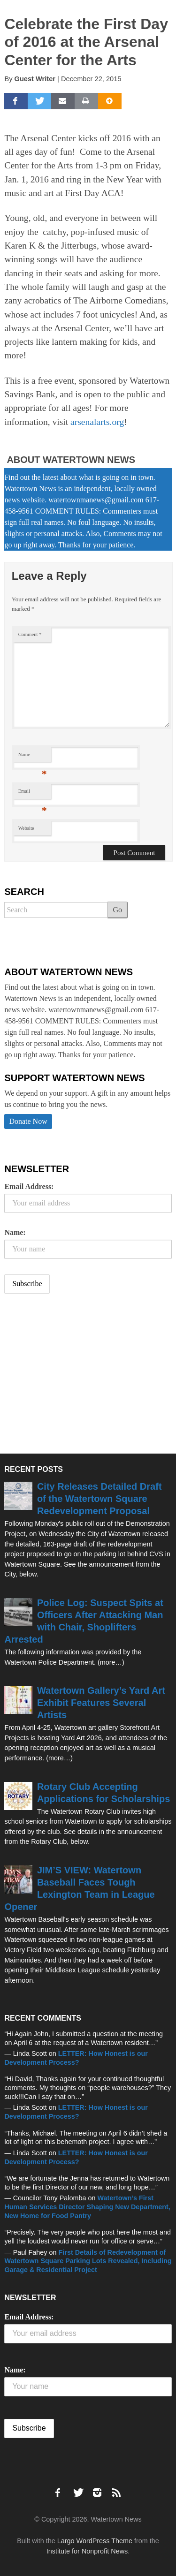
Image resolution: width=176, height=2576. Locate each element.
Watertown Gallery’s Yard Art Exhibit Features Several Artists (101, 1702)
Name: (14, 1232)
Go (117, 910)
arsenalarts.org (97, 422)
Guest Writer (35, 79)
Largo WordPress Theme (94, 2541)
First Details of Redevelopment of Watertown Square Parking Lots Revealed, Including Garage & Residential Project (87, 2261)
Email (32, 793)
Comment (30, 634)
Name (32, 757)
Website (26, 828)
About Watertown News (71, 460)
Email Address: (29, 1186)
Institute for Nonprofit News (87, 2551)
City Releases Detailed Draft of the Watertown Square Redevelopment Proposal (99, 1498)
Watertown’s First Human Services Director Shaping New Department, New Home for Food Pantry (87, 2206)
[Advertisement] (74, 1374)
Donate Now (28, 1121)
